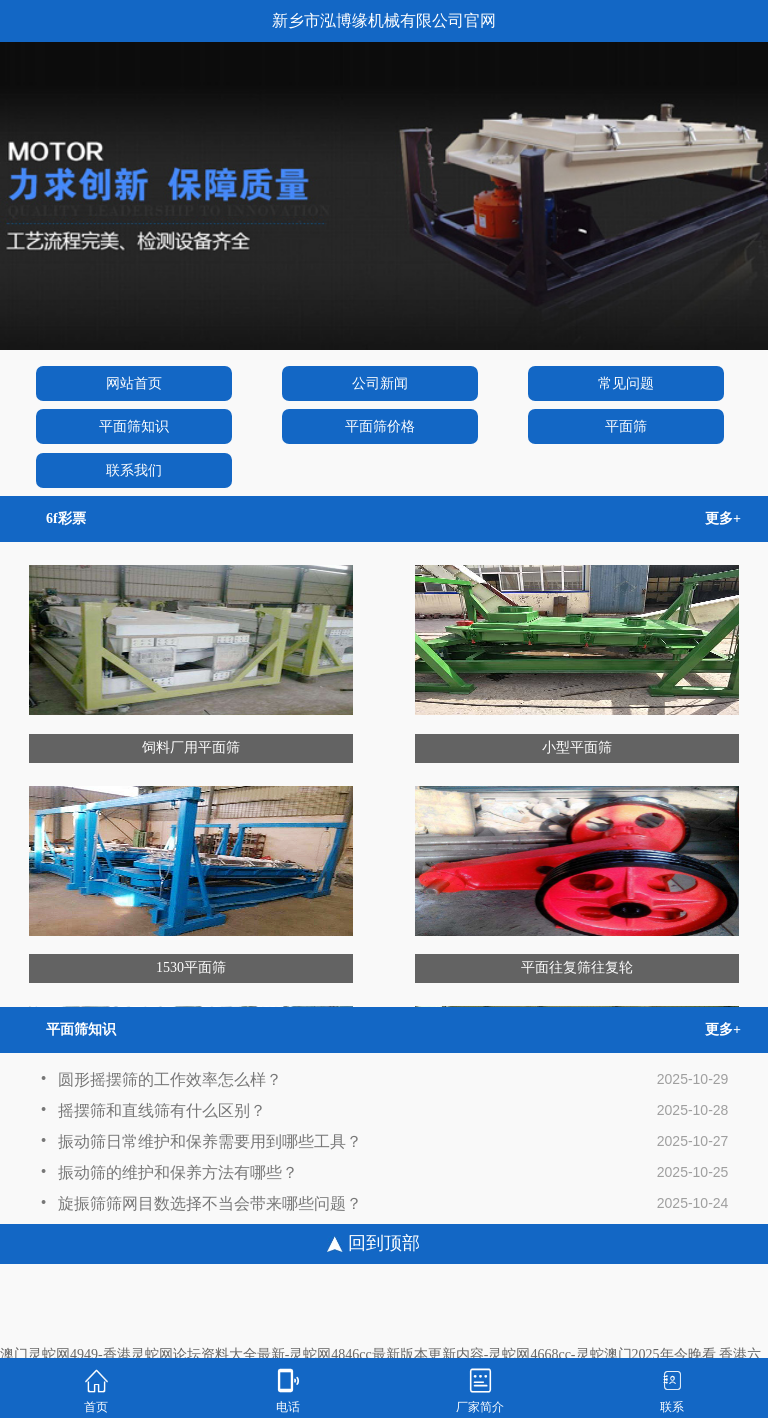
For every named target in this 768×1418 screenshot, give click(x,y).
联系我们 (134, 470)
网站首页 (134, 383)
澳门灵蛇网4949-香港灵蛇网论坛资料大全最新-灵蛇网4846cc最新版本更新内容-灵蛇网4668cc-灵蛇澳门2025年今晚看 (358, 1354)
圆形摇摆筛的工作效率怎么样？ (161, 1082)
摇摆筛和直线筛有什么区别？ (153, 1113)
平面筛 (626, 426)
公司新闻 (380, 383)
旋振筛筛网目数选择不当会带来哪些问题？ (201, 1206)
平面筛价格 (380, 426)
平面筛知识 (134, 426)
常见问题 (626, 383)
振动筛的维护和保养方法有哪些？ (169, 1175)
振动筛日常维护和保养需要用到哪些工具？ (201, 1144)
